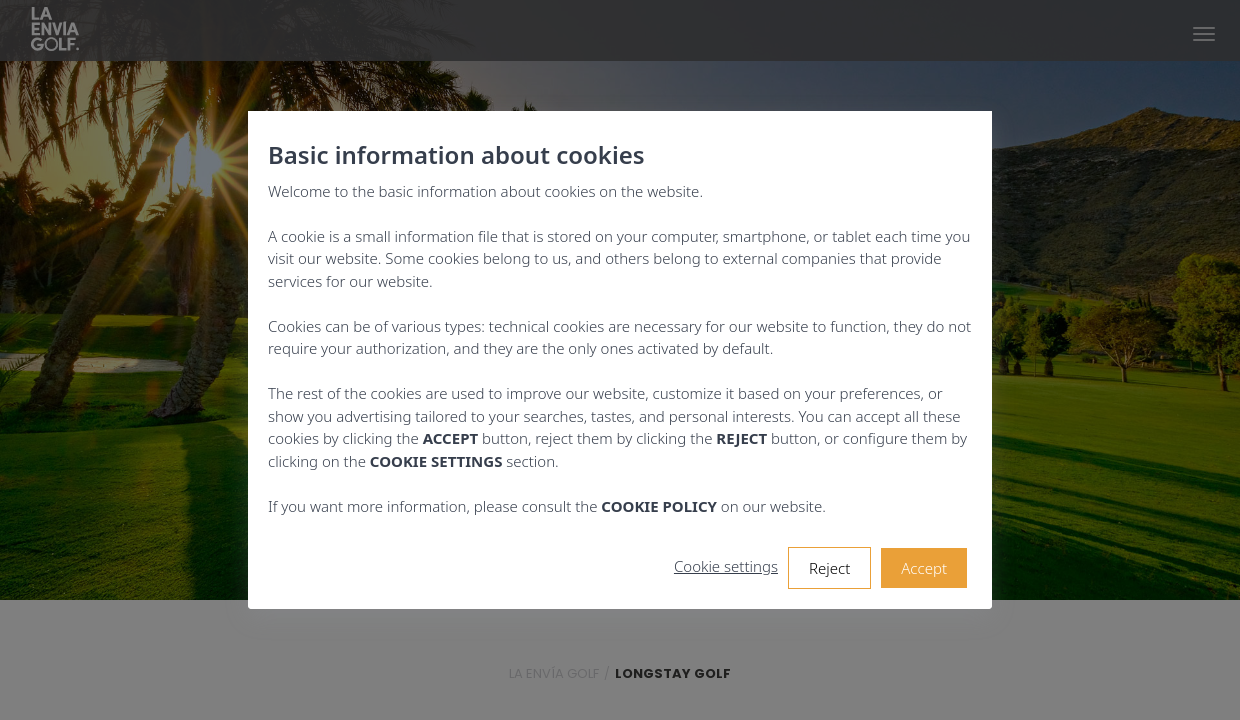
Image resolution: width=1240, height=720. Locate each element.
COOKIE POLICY (659, 506)
